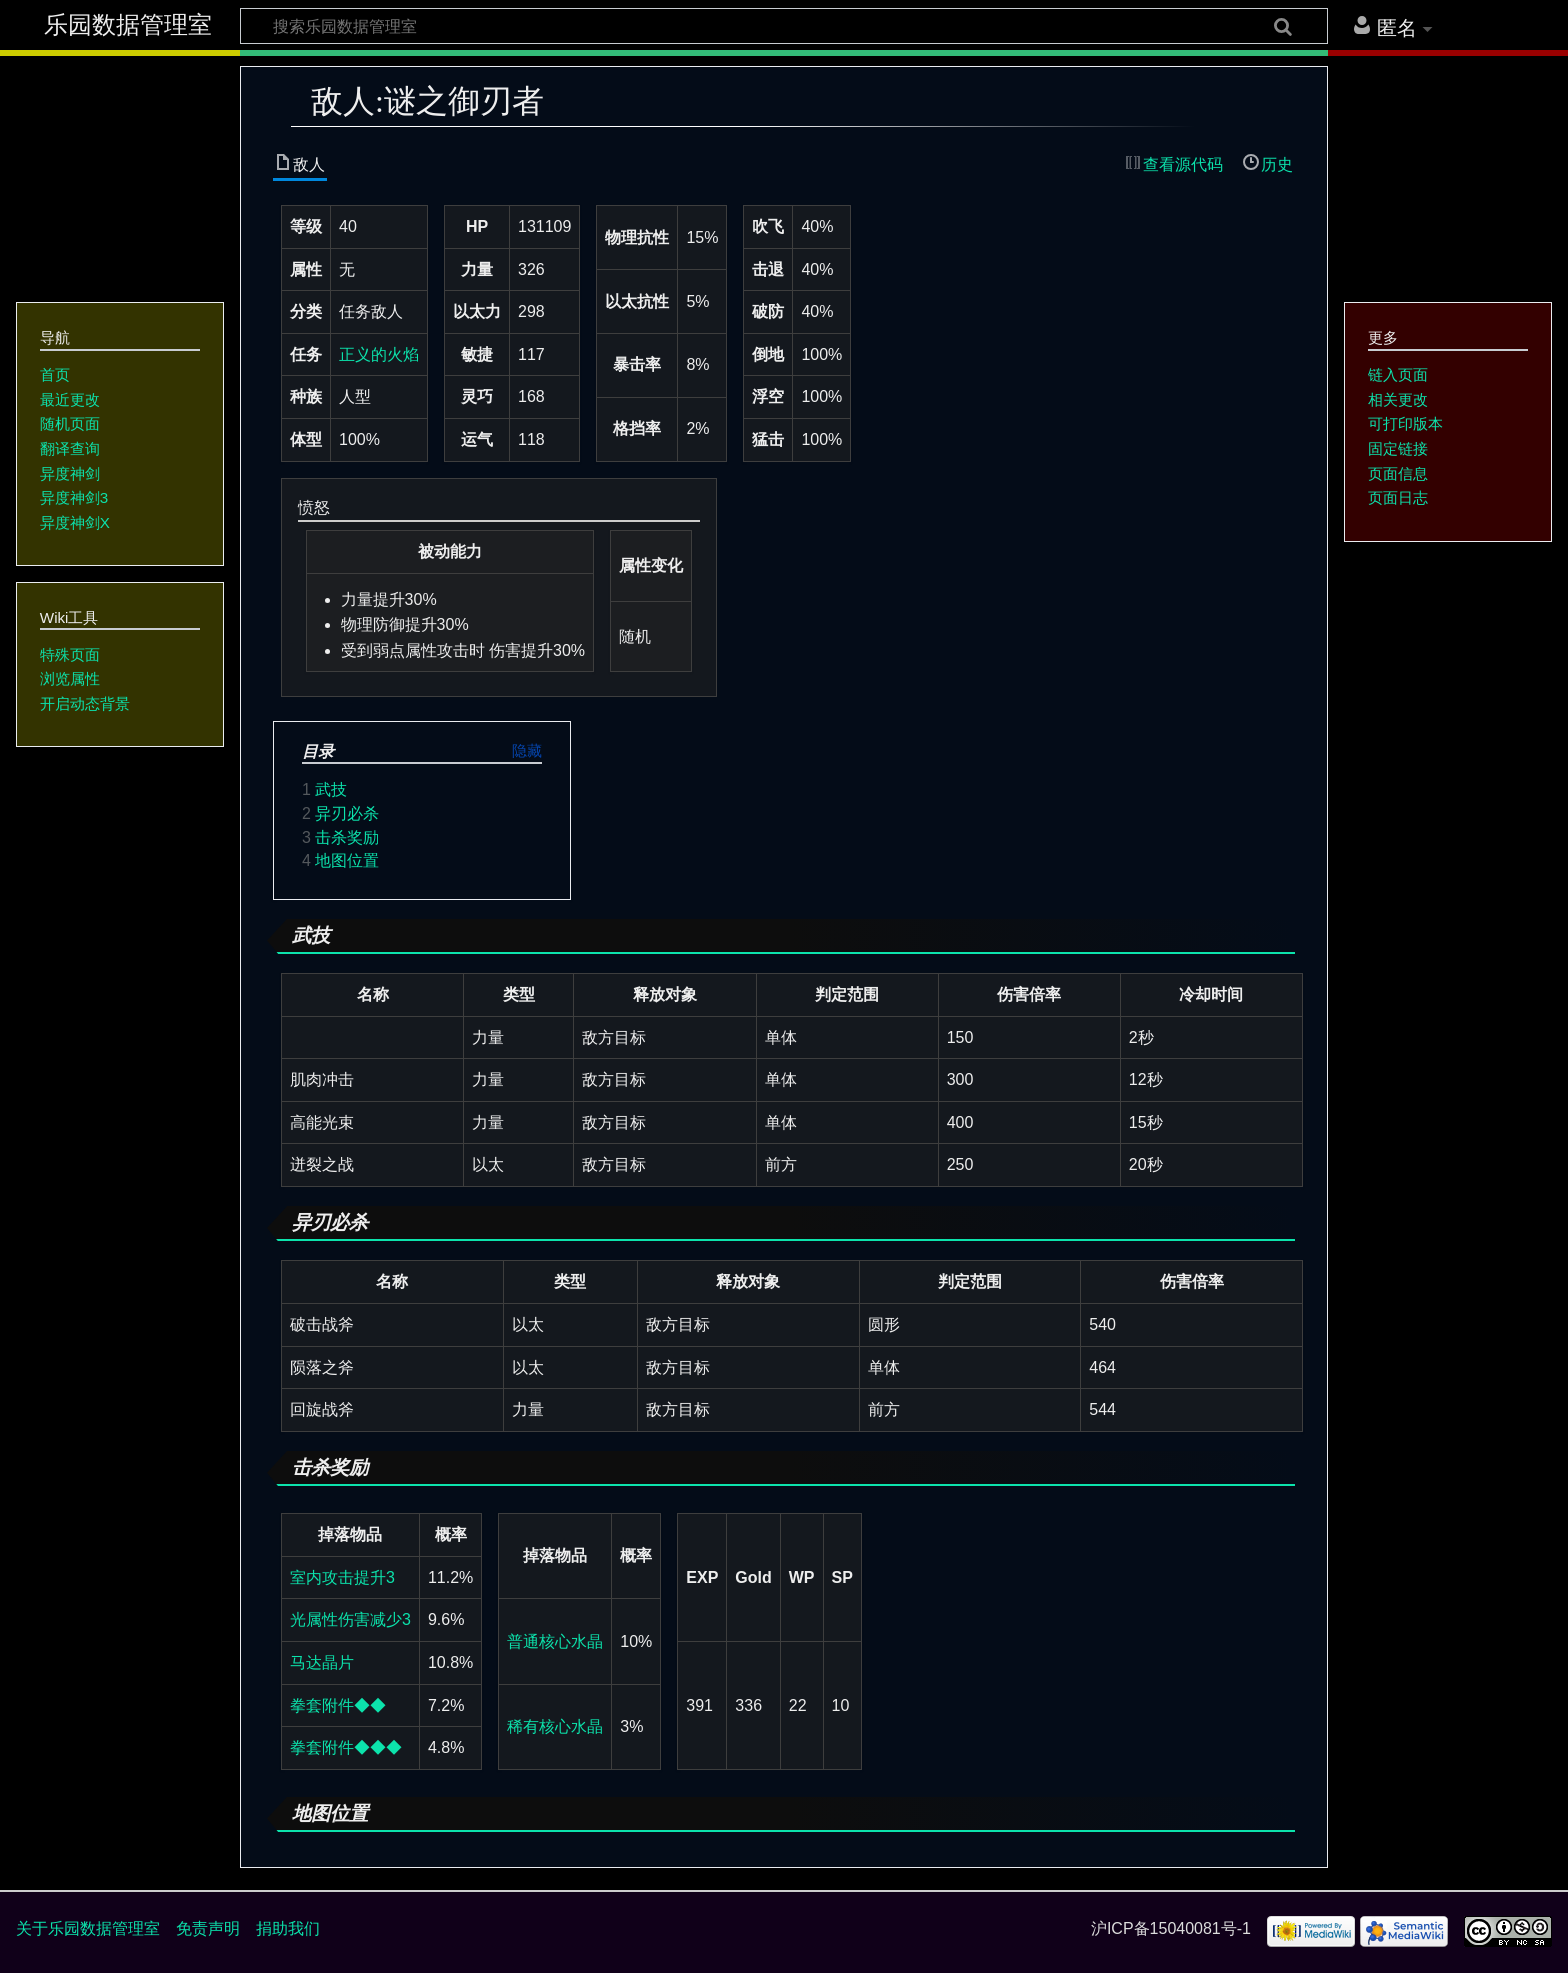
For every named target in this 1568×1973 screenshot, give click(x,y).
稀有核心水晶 (555, 1726)
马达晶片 (322, 1662)
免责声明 (208, 1928)
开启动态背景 (85, 703)
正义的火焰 (379, 354)
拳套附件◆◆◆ (346, 1747)
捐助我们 (288, 1928)
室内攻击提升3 (342, 1577)
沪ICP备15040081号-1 (1171, 1928)
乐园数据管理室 (128, 25)
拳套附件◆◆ (338, 1705)
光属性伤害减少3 (350, 1619)
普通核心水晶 (555, 1641)
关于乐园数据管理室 (88, 1928)
